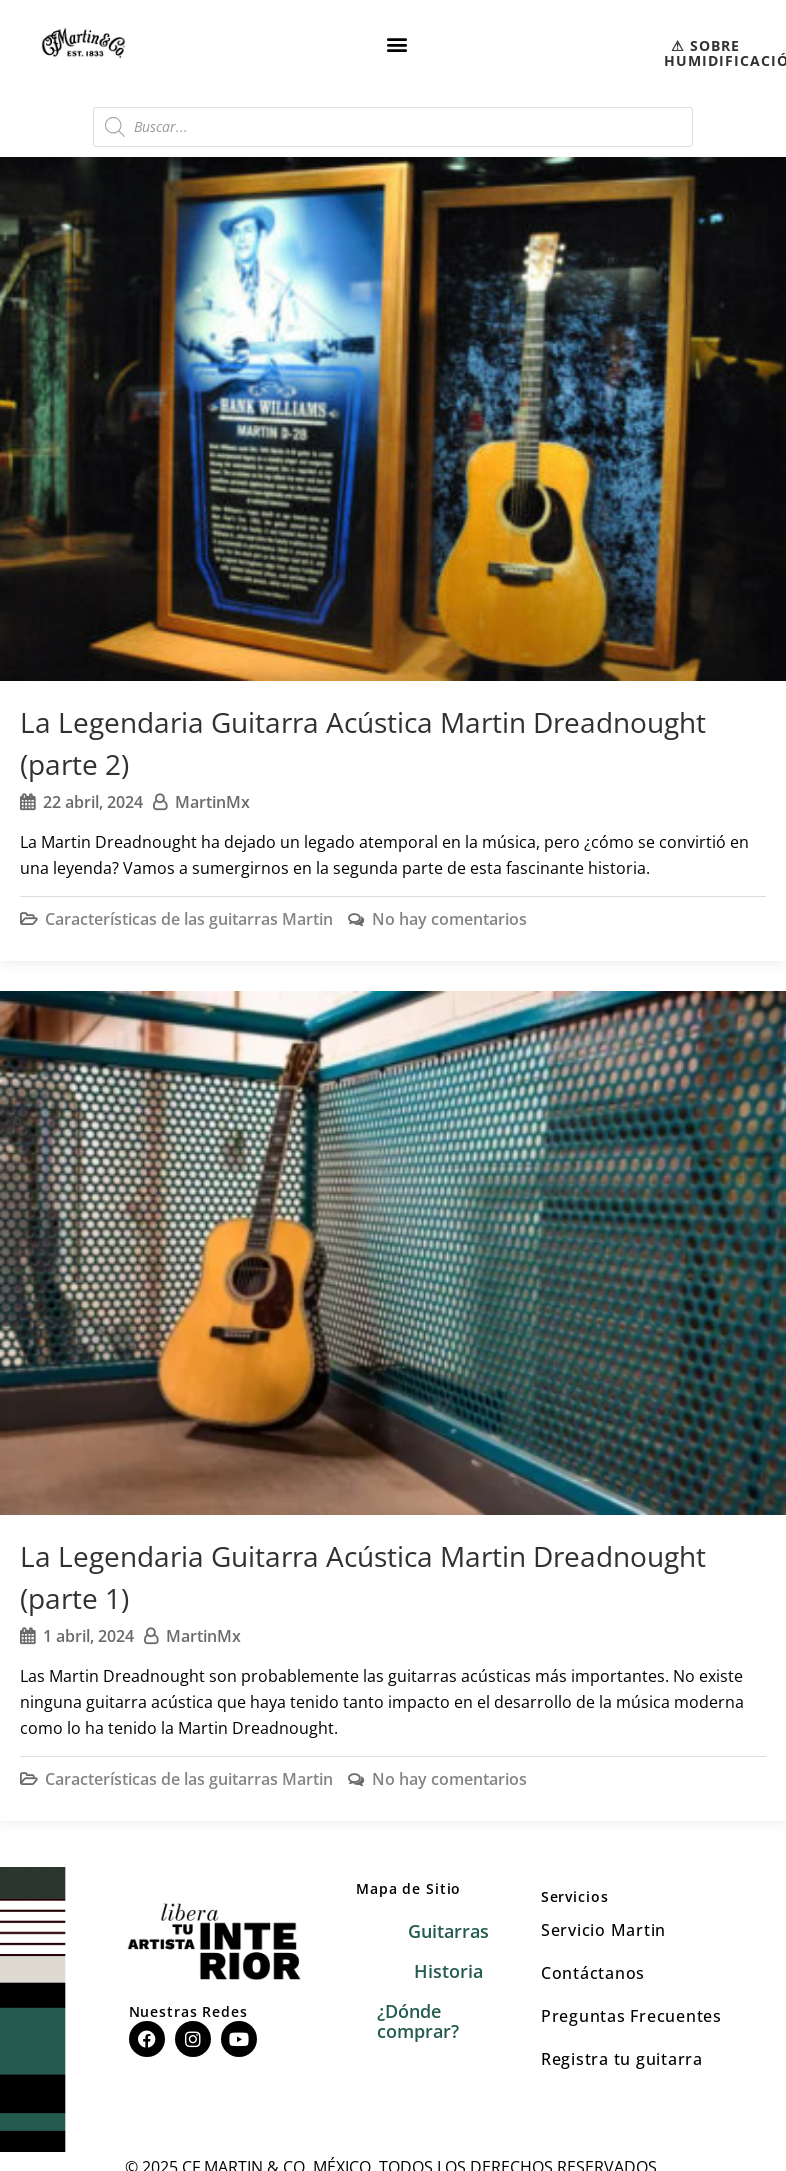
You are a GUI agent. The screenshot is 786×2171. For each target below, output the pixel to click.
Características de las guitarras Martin (189, 919)
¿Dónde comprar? (418, 2021)
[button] (396, 43)
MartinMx (212, 802)
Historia (448, 1971)
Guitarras (448, 1931)
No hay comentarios (449, 919)
